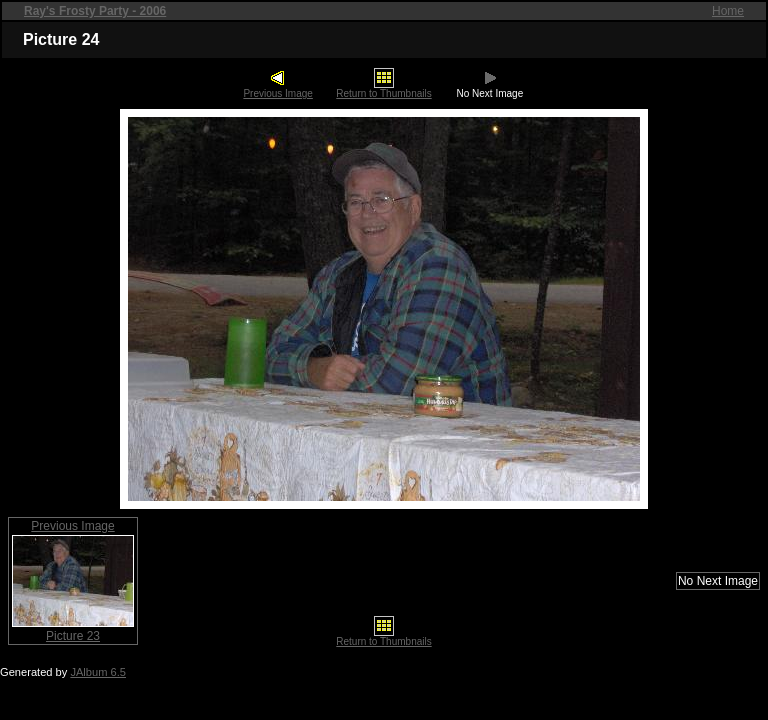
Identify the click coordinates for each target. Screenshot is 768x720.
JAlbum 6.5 (98, 672)
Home (728, 11)
